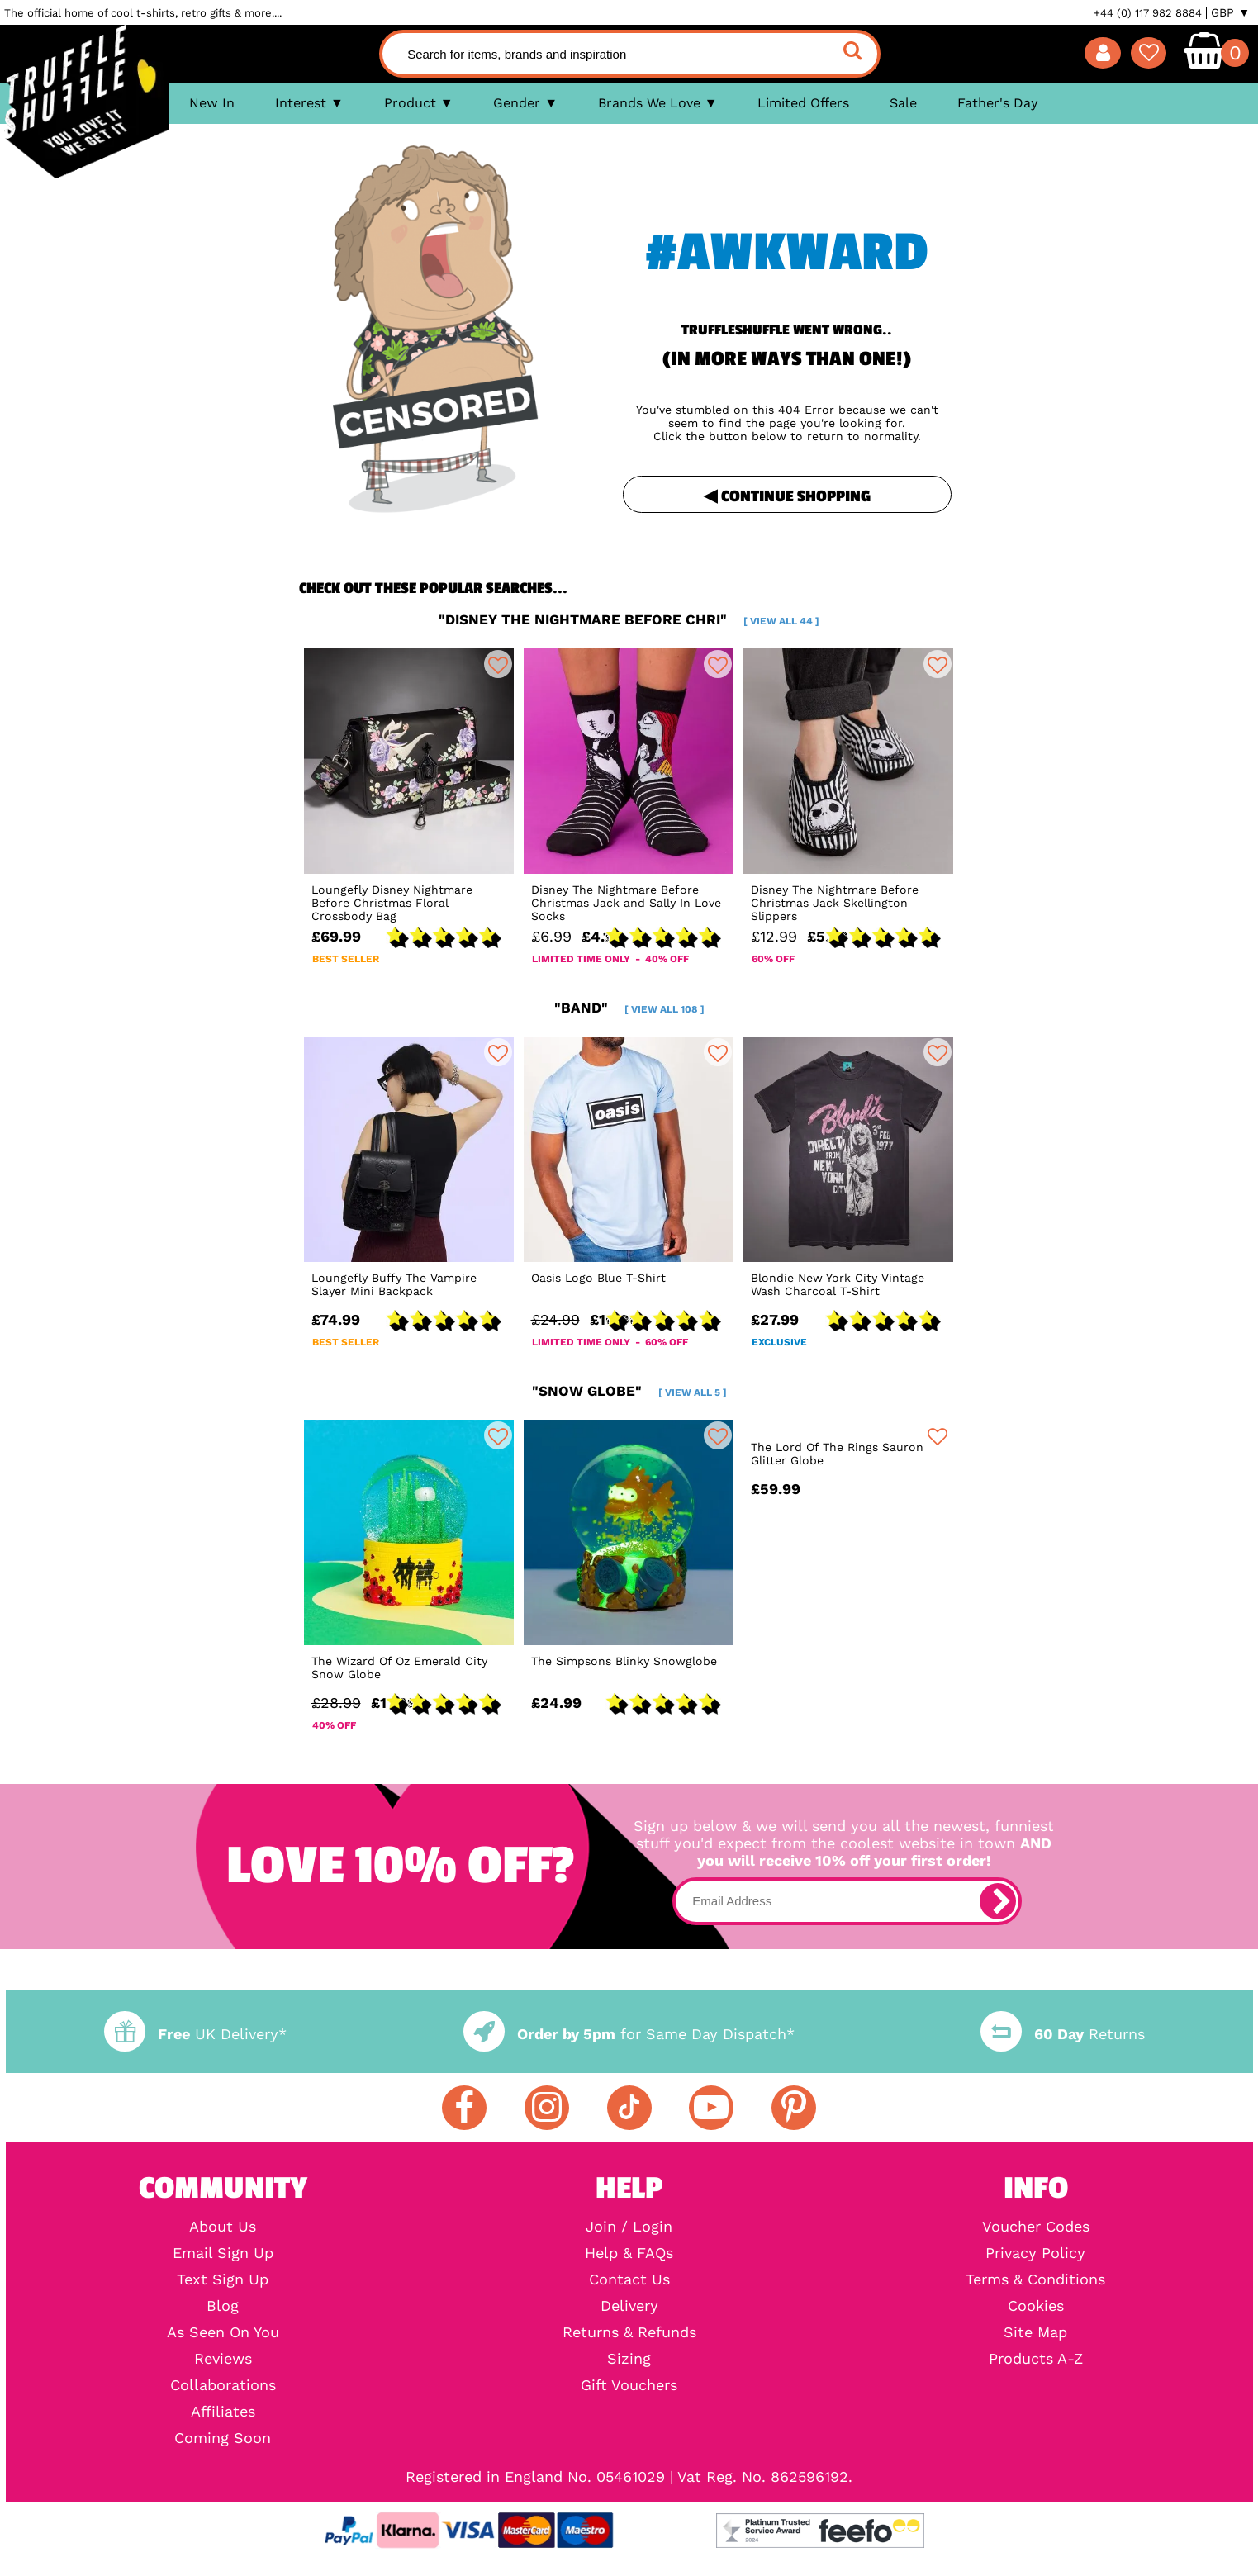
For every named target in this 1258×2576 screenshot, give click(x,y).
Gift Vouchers (629, 2385)
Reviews (223, 2358)
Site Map (1035, 2332)
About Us (222, 2226)
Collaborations (223, 2385)
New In (212, 103)
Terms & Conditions (1035, 2279)
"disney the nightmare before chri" (629, 619)
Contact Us (629, 2279)
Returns (1062, 2033)
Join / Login (629, 2226)
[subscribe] (998, 1901)
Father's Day (997, 103)
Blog (223, 2305)
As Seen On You (223, 2332)
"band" (629, 1007)
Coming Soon (222, 2438)
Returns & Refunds (629, 2332)
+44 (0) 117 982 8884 (1148, 13)
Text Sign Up (222, 2279)
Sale (903, 103)
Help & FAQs (629, 2253)
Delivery (629, 2305)
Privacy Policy (1035, 2253)
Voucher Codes (1035, 2226)
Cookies (1036, 2305)
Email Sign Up (223, 2253)
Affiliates (223, 2411)
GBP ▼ (1230, 12)
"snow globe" (629, 1391)
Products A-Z (1036, 2358)
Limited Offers (803, 103)
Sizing (629, 2358)
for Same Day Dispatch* (628, 2033)
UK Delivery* (195, 2033)
